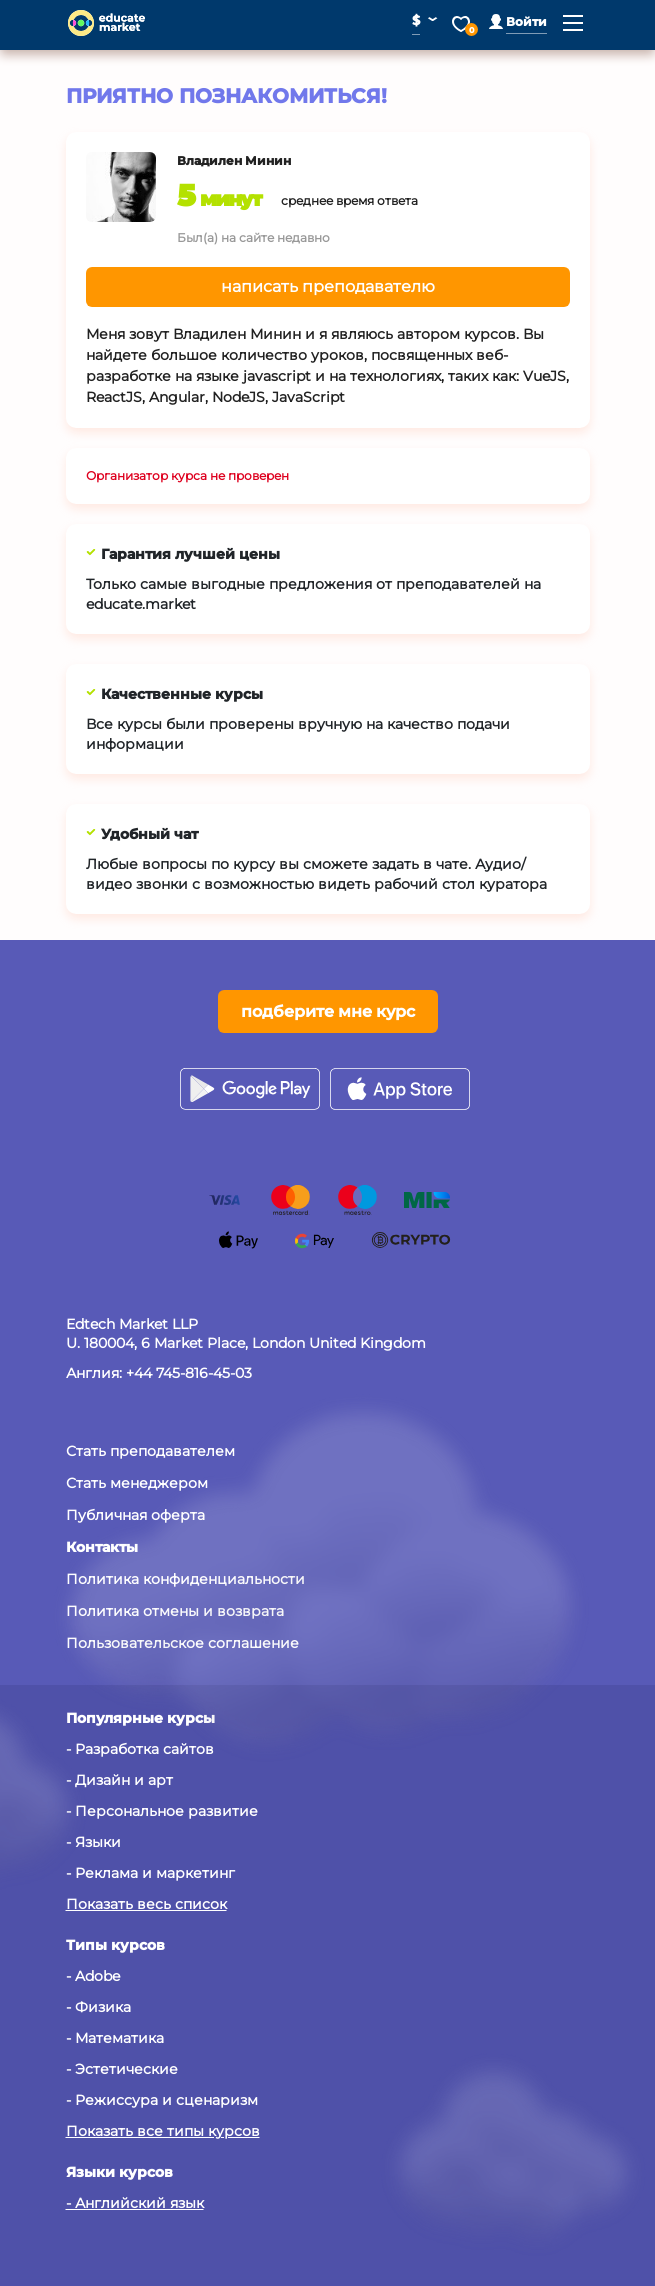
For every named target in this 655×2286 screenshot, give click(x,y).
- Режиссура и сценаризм (162, 2100)
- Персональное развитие (162, 1811)
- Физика (98, 2007)
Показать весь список (146, 1904)
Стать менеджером (137, 1483)
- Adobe (93, 1976)
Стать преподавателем (150, 1451)
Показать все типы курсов (163, 2131)
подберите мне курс (328, 1011)
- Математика (115, 2038)
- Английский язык (135, 2203)
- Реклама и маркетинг (150, 1873)
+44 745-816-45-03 (189, 1373)
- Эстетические (122, 2069)
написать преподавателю (328, 286)
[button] (518, 21)
